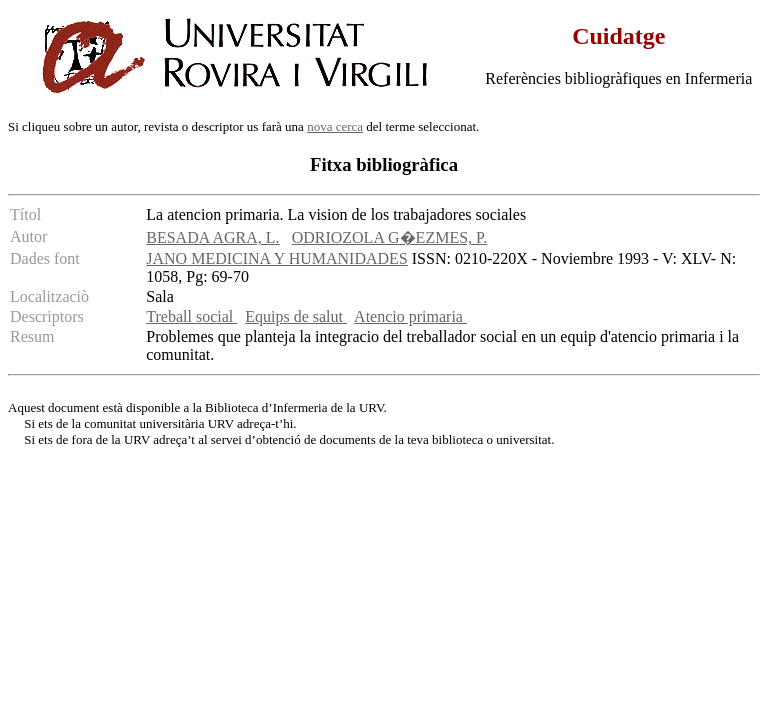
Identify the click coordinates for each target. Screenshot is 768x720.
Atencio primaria (410, 316)
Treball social (191, 316)
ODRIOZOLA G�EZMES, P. (390, 237)
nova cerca (335, 126)
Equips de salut (296, 316)
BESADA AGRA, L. (212, 237)
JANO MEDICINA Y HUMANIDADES (276, 258)
